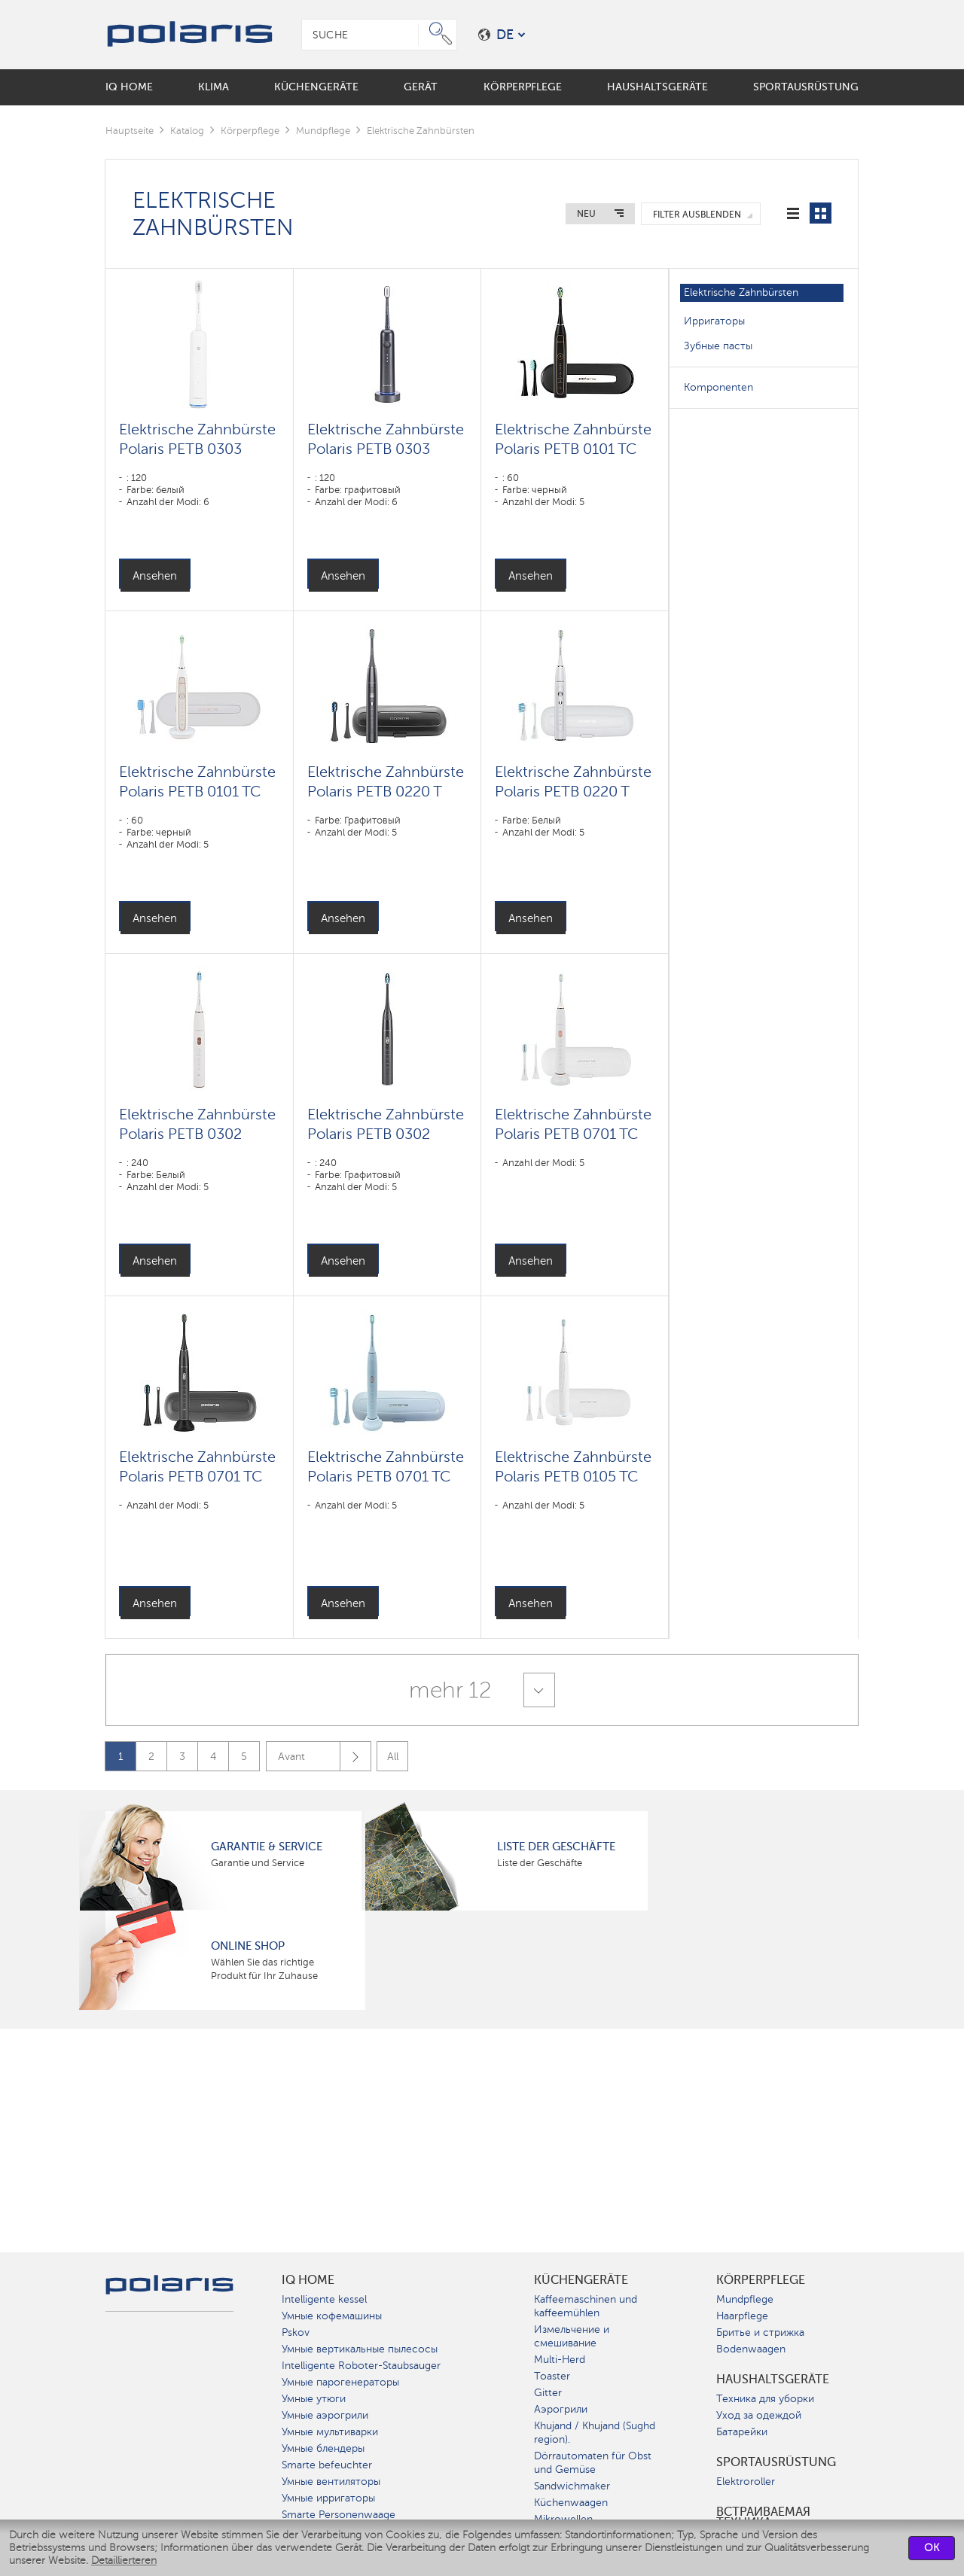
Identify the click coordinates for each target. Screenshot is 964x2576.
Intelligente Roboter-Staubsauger (361, 2365)
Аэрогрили (560, 2409)
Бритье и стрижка (760, 2332)
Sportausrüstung (776, 2462)
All (392, 1756)
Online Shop (248, 1946)
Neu (586, 214)
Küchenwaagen (571, 2502)
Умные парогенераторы (340, 2382)
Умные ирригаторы (328, 2498)
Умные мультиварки (330, 2431)
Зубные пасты (718, 346)
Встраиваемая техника (763, 2517)
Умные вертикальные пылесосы (360, 2349)
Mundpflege (323, 130)
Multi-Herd (559, 2359)
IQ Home (308, 2280)
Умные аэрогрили (325, 2415)
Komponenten (718, 387)
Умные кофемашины (332, 2316)
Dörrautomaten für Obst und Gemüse (592, 2463)
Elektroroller (745, 2481)
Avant (324, 1756)
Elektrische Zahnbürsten (741, 292)
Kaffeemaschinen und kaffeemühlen (585, 2306)
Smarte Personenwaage (338, 2514)
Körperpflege (250, 130)
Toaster (552, 2376)
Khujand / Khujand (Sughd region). (594, 2432)
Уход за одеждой (758, 2415)
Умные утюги (314, 2398)
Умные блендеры (323, 2448)
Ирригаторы (714, 321)
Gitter (548, 2392)
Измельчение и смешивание (571, 2336)
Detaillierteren (124, 2560)
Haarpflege (742, 2316)
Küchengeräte (581, 2280)
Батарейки (741, 2431)
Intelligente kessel (324, 2299)
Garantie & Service (266, 1846)
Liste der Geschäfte (556, 1846)
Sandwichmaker (572, 2486)
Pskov (296, 2332)
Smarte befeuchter (327, 2465)
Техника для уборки (765, 2398)
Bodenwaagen (751, 2349)
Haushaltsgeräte (772, 2379)
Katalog (187, 130)
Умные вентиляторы (331, 2481)
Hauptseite (129, 130)
